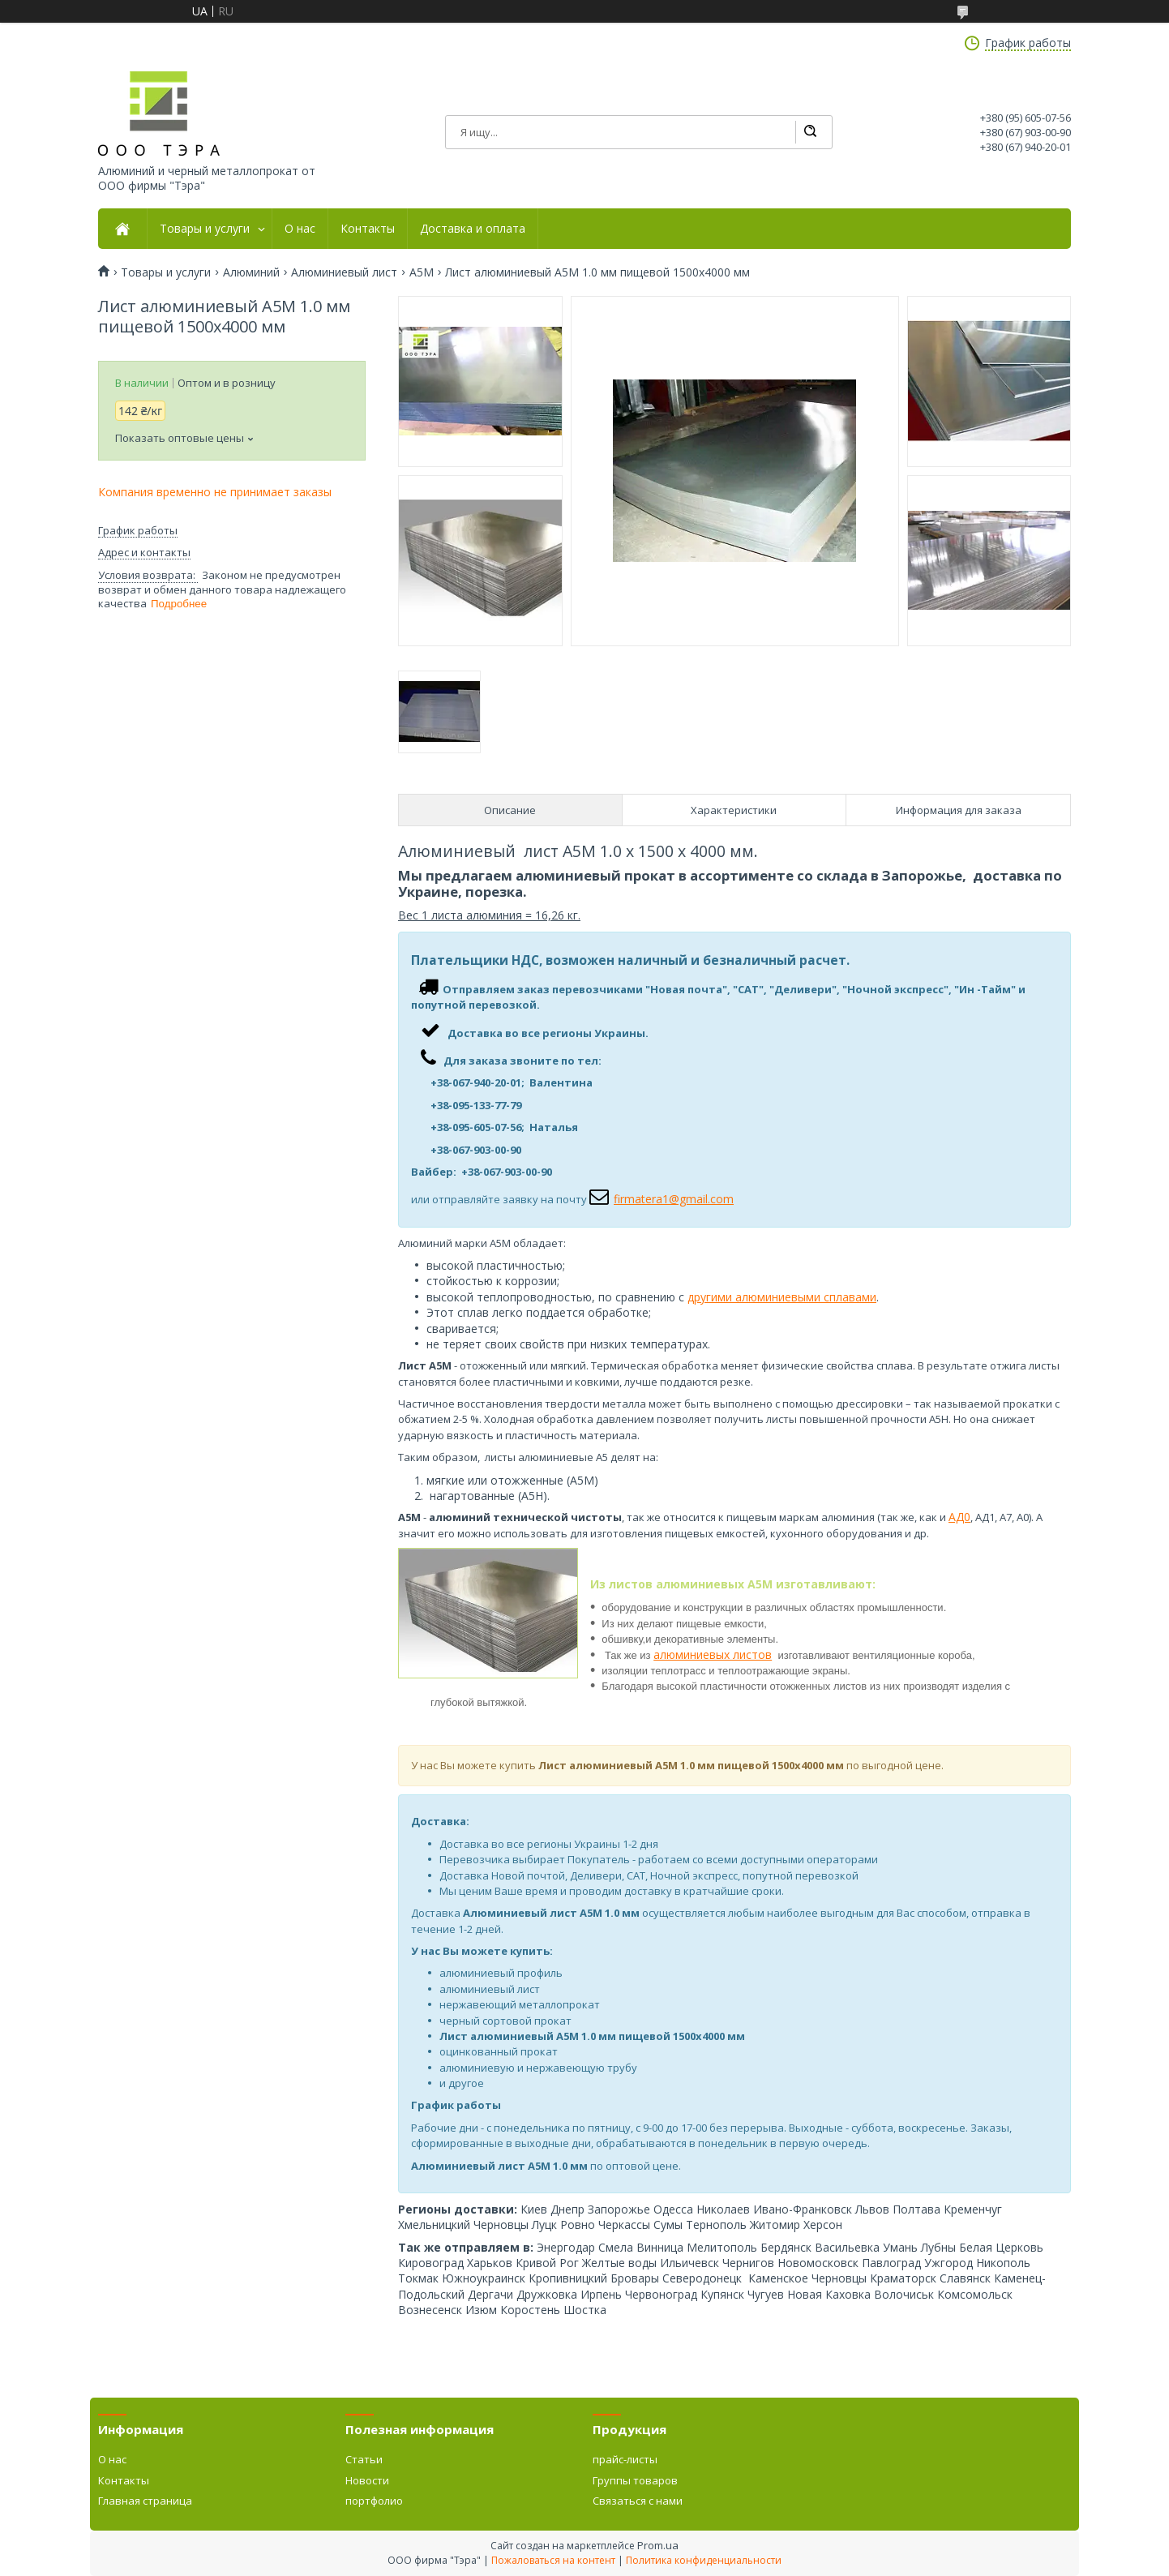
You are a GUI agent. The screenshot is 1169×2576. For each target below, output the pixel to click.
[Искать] (809, 132)
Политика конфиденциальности (703, 2560)
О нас (300, 228)
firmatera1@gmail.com (674, 1199)
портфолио (374, 2500)
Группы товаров (635, 2480)
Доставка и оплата (472, 228)
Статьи (364, 2459)
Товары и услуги (205, 228)
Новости (367, 2480)
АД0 (959, 1516)
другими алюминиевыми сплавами (781, 1297)
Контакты (367, 228)
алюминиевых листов (712, 1654)
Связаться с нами (638, 2500)
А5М (421, 272)
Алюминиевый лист (344, 272)
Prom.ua (658, 2545)
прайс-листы (625, 2459)
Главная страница (145, 2500)
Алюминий (251, 272)
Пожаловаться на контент (553, 2560)
